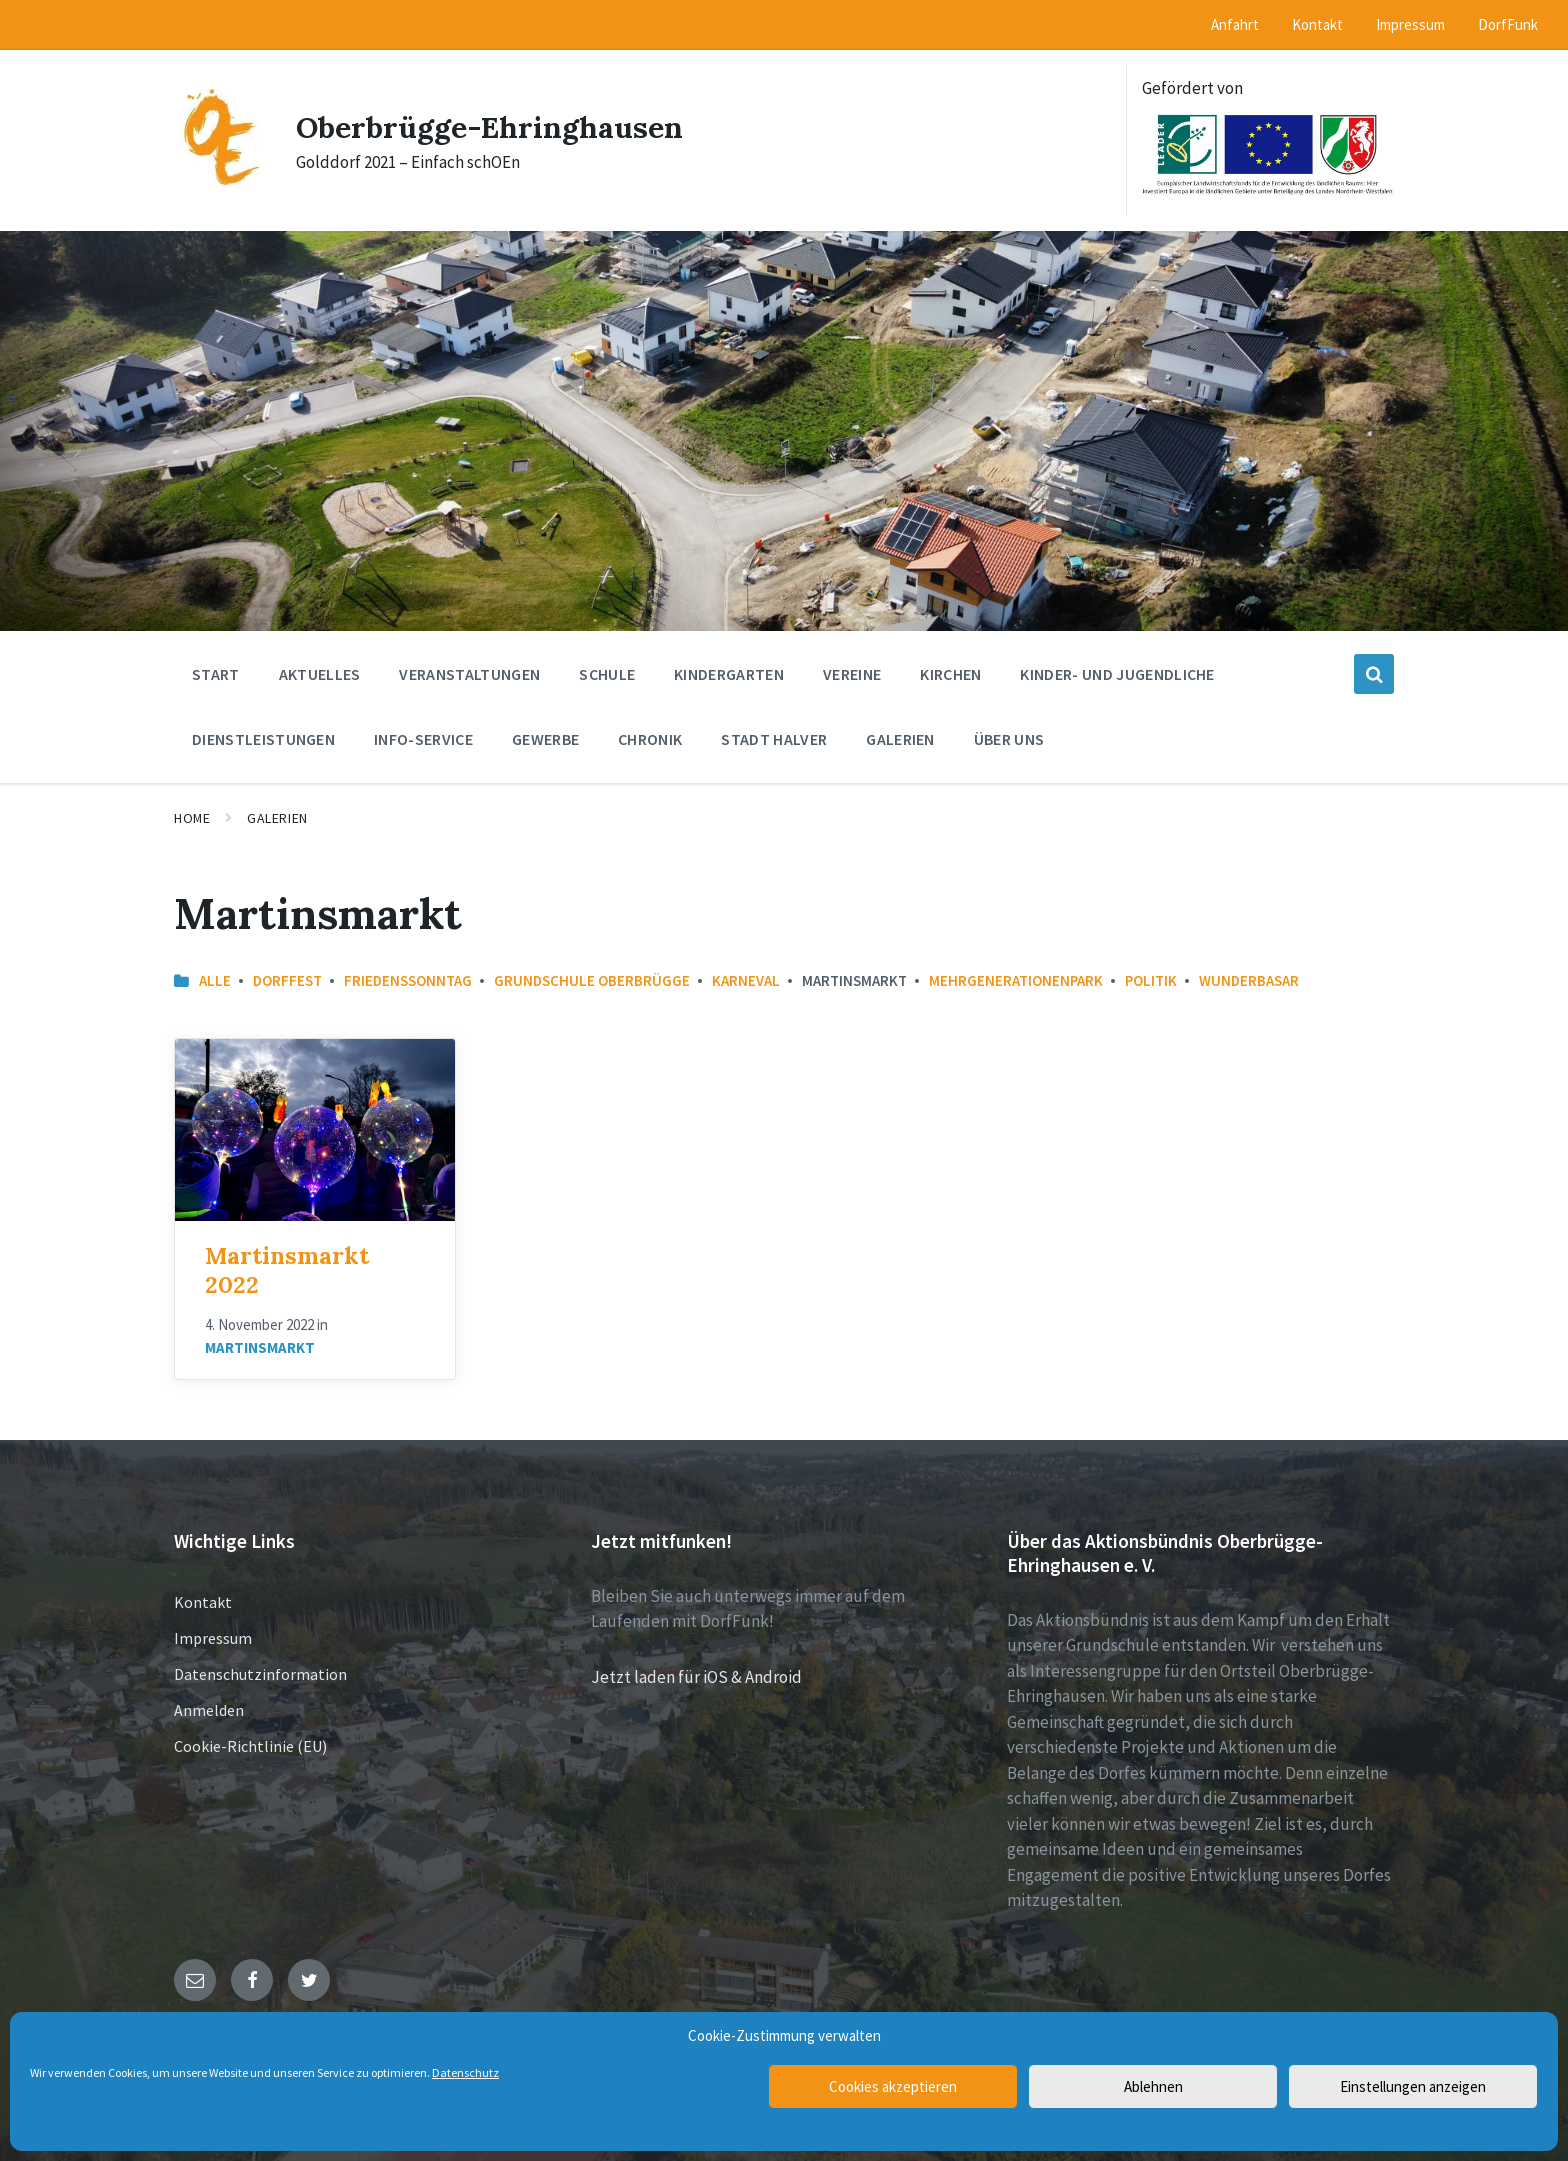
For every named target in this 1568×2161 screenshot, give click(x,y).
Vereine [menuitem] (852, 674)
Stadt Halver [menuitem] (774, 739)
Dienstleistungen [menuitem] (263, 739)
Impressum (213, 1638)
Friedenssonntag (408, 980)
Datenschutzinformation (260, 1674)
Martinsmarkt (260, 1347)
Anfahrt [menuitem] (1235, 24)
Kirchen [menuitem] (950, 674)
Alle (215, 980)
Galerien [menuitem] (900, 739)
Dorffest (287, 980)
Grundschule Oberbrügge (592, 980)
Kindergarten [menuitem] (729, 674)
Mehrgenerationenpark (1016, 980)
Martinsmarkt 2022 (287, 1269)
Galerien (277, 818)
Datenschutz (465, 2072)
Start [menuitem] (216, 674)
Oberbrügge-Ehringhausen (489, 127)
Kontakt (203, 1602)
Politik (1151, 980)
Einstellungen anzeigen (1413, 2086)
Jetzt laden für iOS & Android (696, 1677)
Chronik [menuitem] (650, 739)
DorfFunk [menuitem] (1508, 24)
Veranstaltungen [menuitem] (469, 674)
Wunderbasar (1249, 980)
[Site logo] (220, 182)
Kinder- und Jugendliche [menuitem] (1117, 674)
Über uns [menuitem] (1009, 739)
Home (192, 818)
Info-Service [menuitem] (423, 739)
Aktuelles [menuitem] (320, 674)
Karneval (746, 980)
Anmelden (209, 1710)
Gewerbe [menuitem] (545, 739)
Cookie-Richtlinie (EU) (250, 1746)
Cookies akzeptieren (893, 2086)
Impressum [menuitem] (1410, 24)
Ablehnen (1153, 2086)
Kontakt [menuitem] (1317, 24)
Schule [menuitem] (607, 674)
